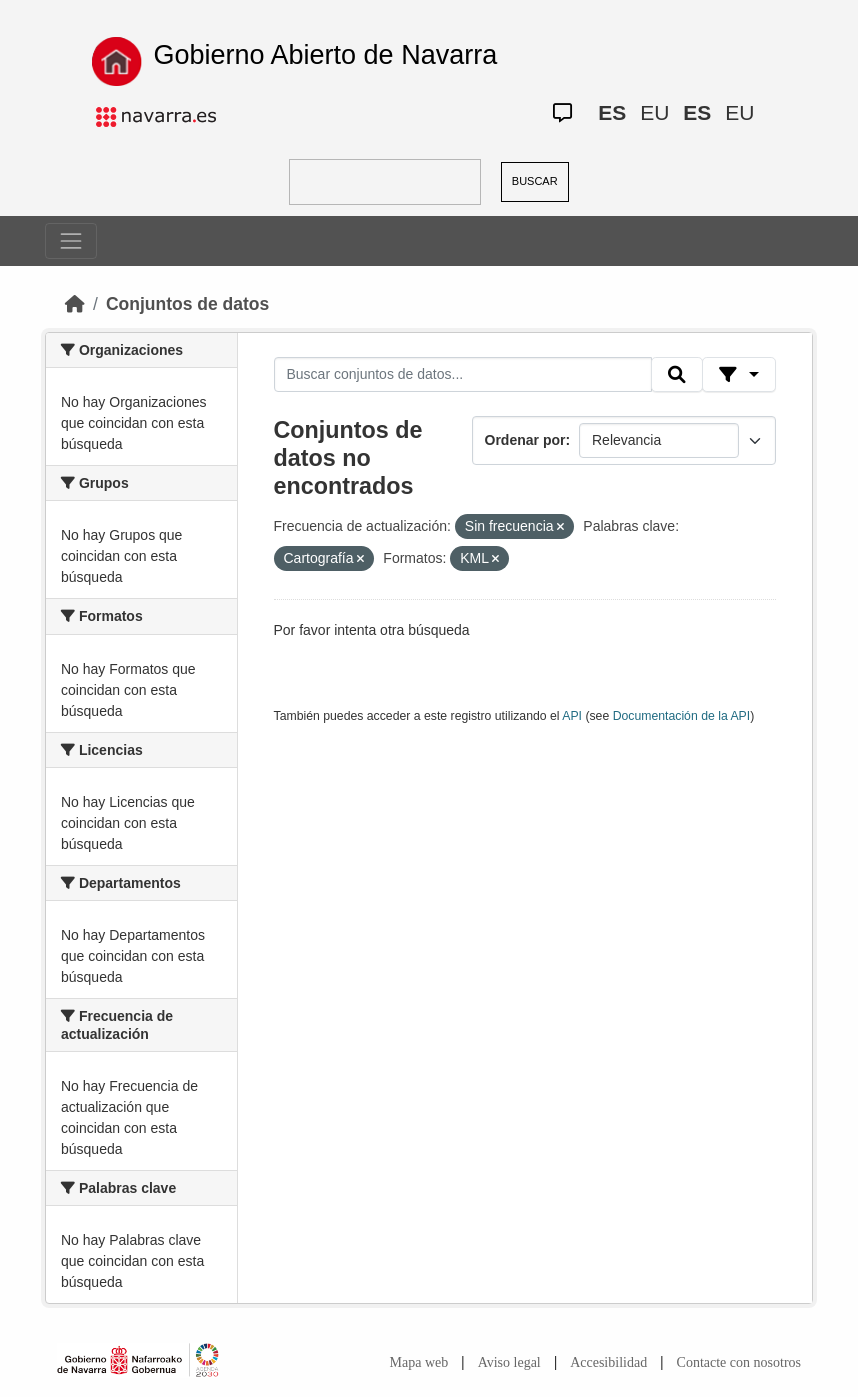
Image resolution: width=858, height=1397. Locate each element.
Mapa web (419, 1362)
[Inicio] (75, 304)
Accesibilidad (608, 1362)
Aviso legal (509, 1362)
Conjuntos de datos (187, 304)
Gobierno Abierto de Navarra (325, 55)
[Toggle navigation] (71, 241)
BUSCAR (535, 181)
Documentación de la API (682, 716)
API (572, 716)
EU (654, 112)
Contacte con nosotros (739, 1362)
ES (612, 112)
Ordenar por (525, 440)
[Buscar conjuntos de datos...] (463, 375)
